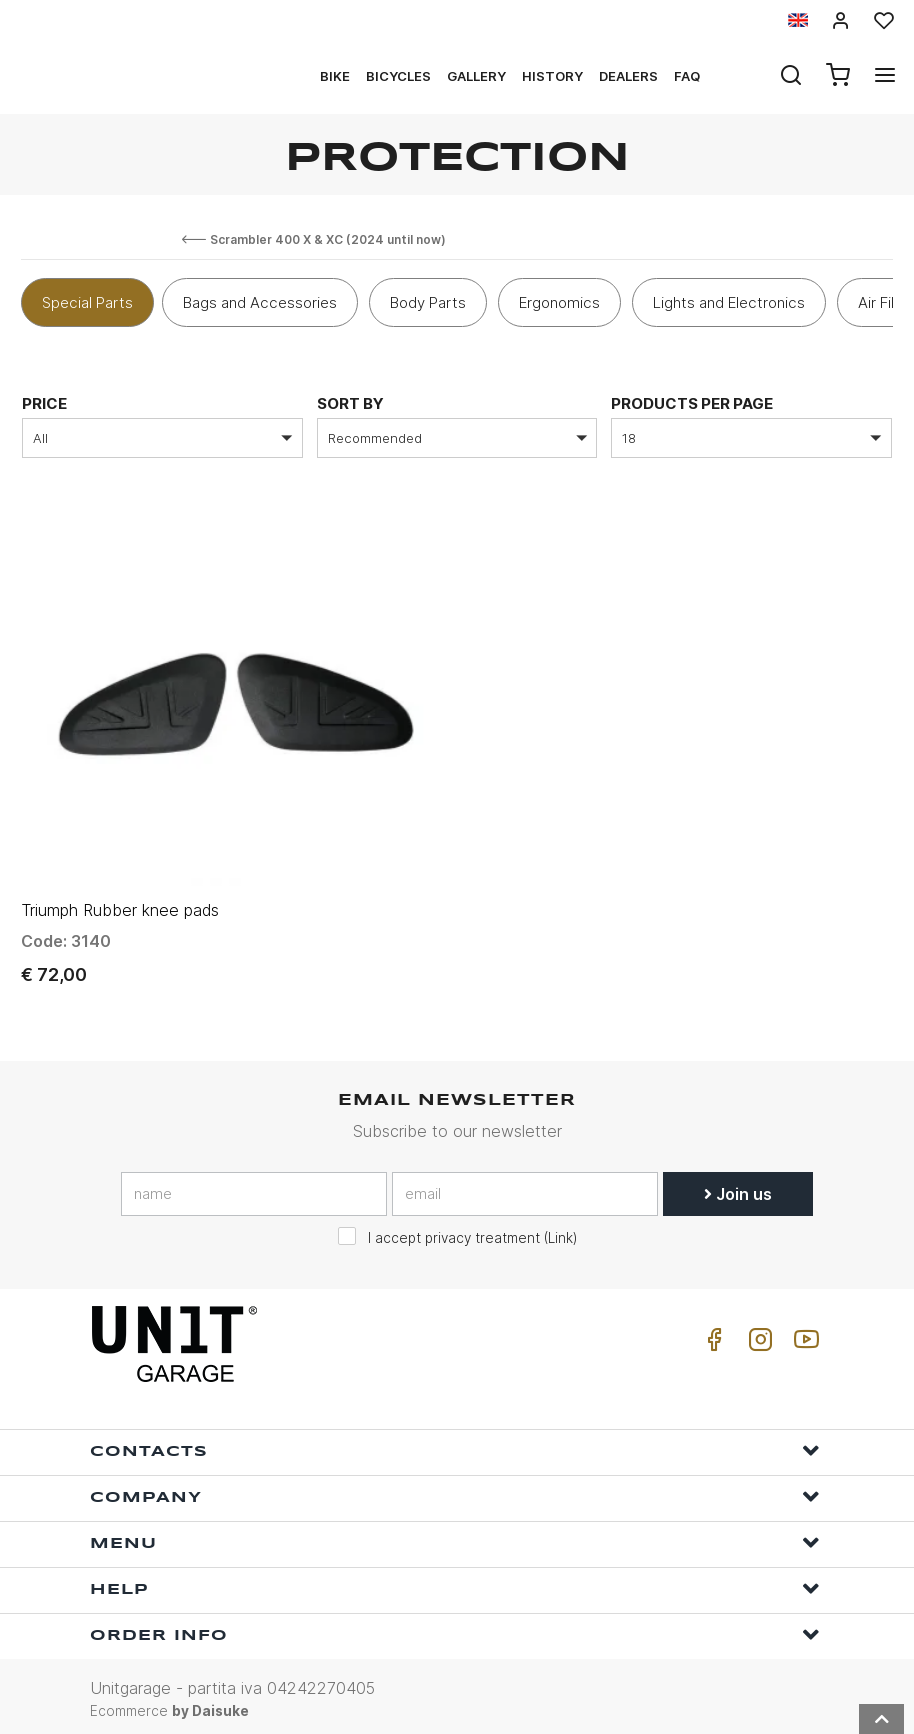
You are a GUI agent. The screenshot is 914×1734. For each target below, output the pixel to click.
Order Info (455, 1628)
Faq (687, 76)
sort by (350, 403)
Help (455, 1582)
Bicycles (398, 76)
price (44, 403)
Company (455, 1490)
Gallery (476, 76)
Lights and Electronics (729, 302)
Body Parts (428, 302)
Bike (335, 76)
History (552, 76)
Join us (738, 1187)
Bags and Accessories (260, 302)
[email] (525, 1187)
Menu (455, 1536)
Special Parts (87, 302)
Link (560, 1231)
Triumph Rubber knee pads (120, 904)
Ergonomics (559, 302)
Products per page (692, 403)
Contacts (455, 1444)
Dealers (628, 76)
